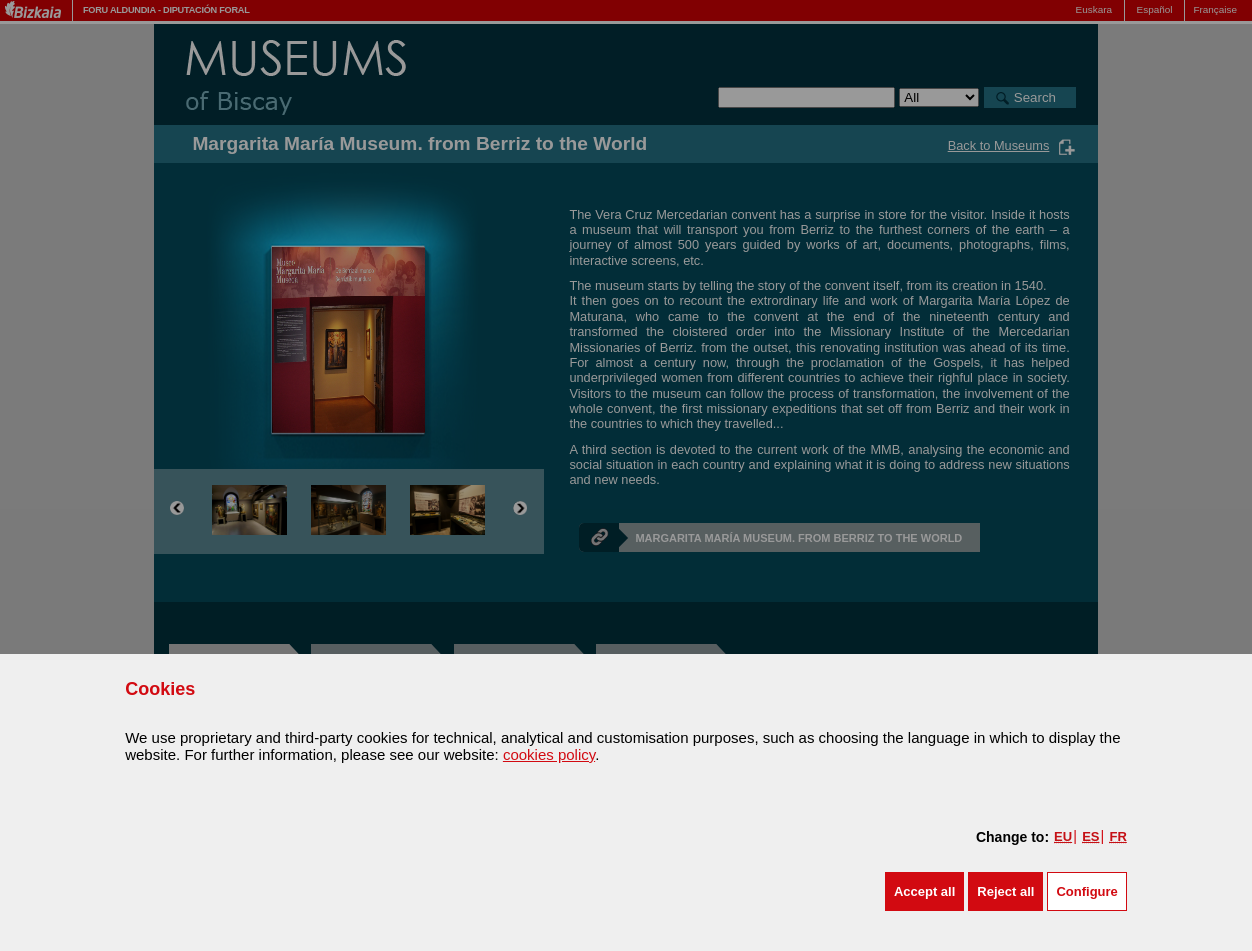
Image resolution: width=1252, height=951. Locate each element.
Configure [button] (1086, 891)
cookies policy (549, 754)
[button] (924, 891)
